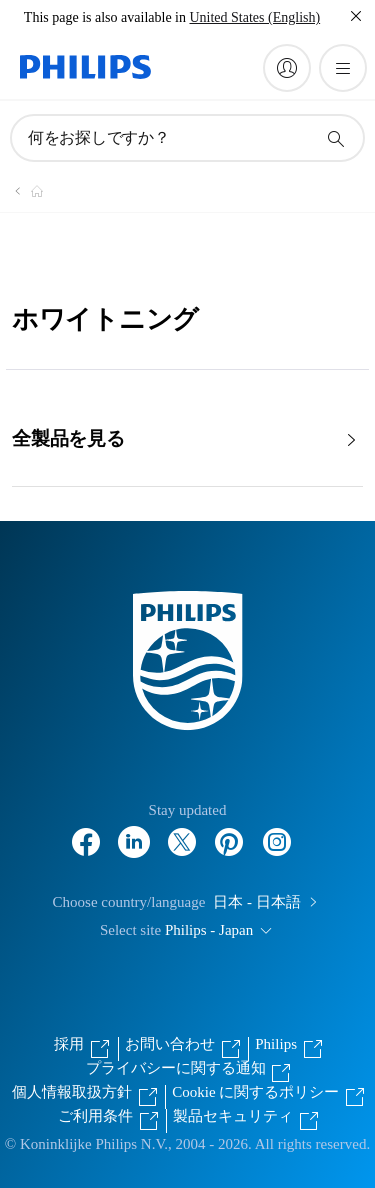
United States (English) (254, 17)
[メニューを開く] (343, 68)
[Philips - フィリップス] (25, 191)
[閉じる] (356, 16)
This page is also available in (105, 17)
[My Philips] (287, 68)
